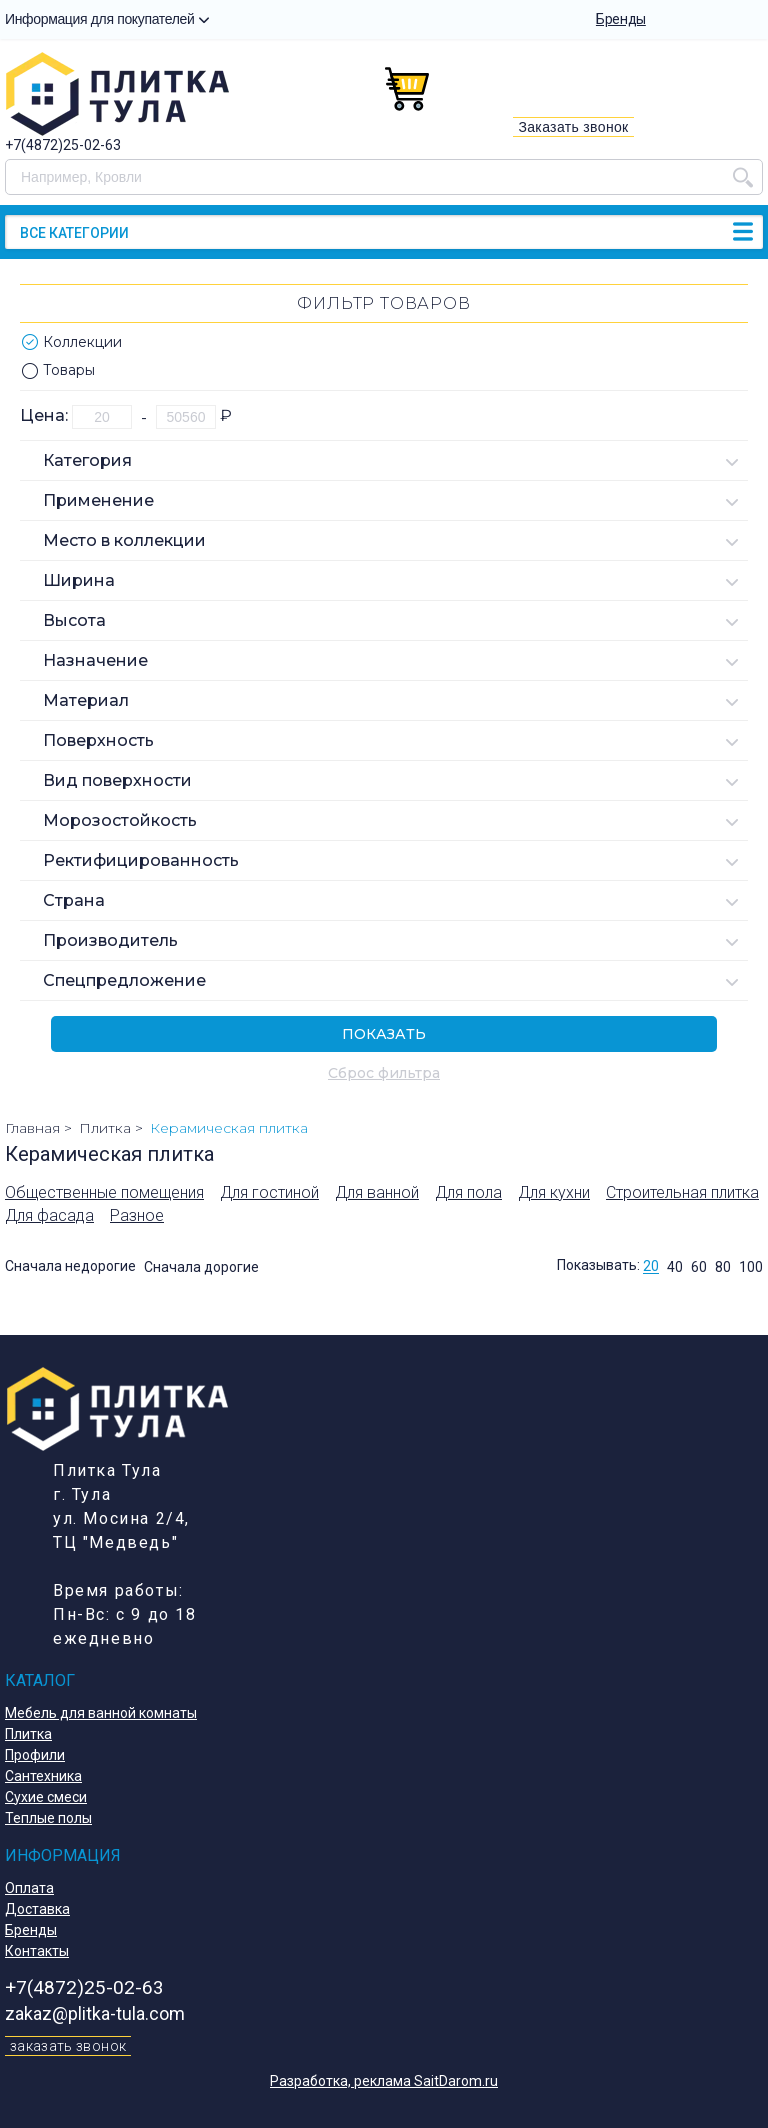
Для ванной (377, 1192)
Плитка (28, 1734)
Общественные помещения (104, 1192)
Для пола (468, 1192)
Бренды (621, 19)
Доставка (37, 1909)
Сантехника (43, 1776)
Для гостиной (269, 1192)
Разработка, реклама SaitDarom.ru (384, 2081)
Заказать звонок (573, 127)
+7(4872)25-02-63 (63, 145)
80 (723, 1267)
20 (651, 1267)
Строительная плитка (682, 1192)
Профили (35, 1755)
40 (675, 1267)
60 (699, 1267)
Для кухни (554, 1192)
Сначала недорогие (70, 1267)
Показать (384, 1034)
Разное (137, 1215)
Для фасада (49, 1215)
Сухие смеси (46, 1797)
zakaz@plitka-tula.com (95, 2013)
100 (751, 1267)
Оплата (29, 1888)
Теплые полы (48, 1818)
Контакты (37, 1951)
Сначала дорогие (201, 1267)
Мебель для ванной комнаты (101, 1713)
